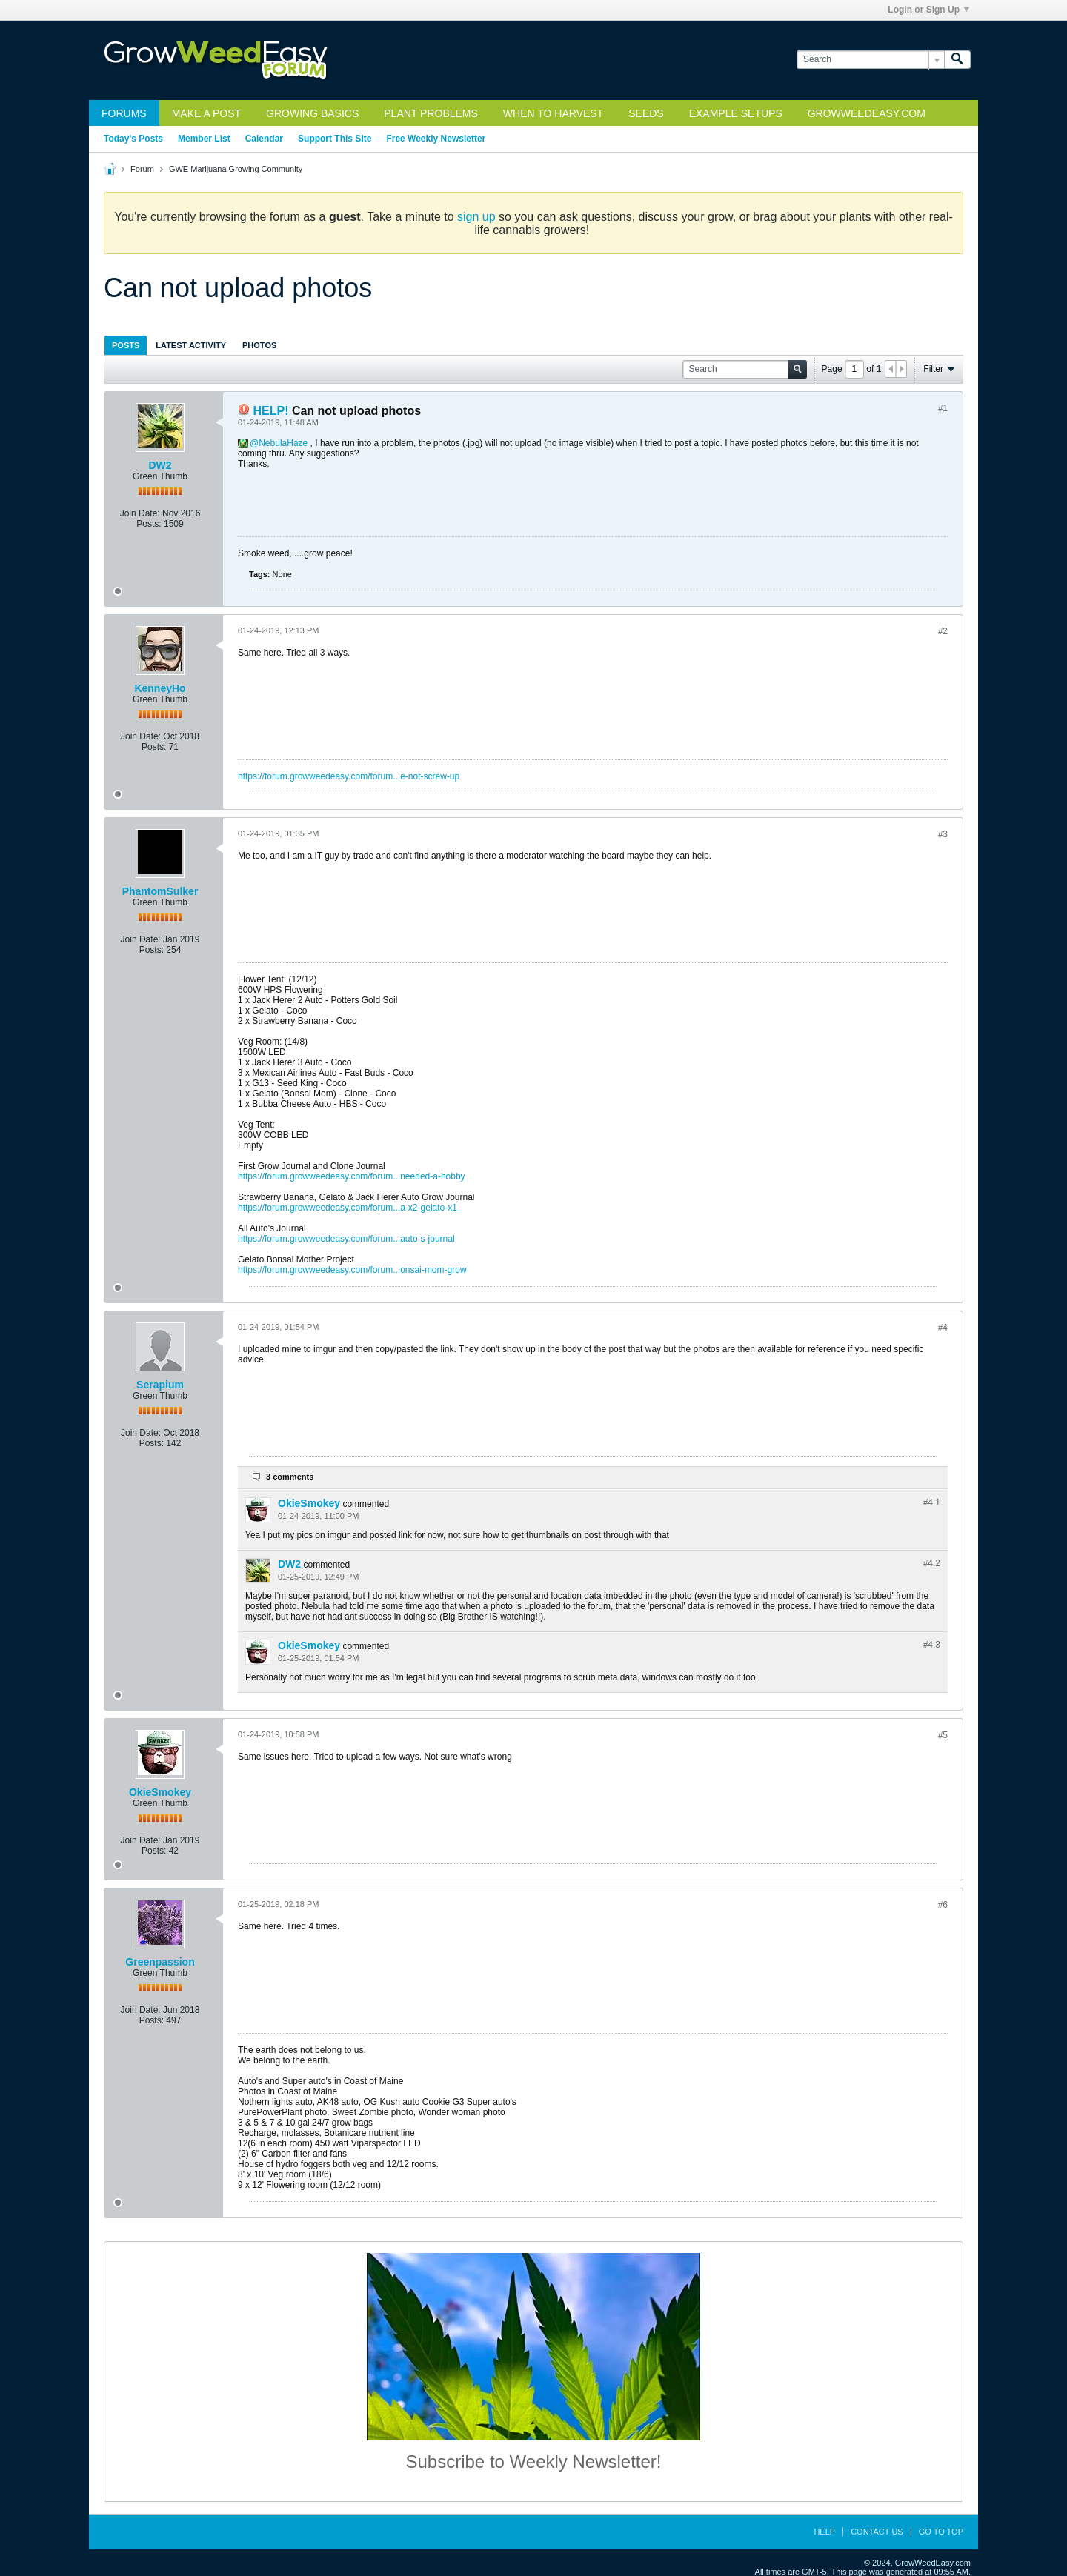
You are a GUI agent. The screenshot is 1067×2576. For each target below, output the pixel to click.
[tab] (125, 345)
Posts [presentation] (125, 345)
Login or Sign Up (928, 9)
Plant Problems (431, 113)
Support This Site (334, 138)
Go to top (941, 2531)
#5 (943, 1735)
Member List (204, 138)
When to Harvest (553, 113)
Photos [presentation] (259, 345)
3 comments (289, 1476)
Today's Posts (133, 138)
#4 (943, 1327)
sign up (476, 216)
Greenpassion (159, 1962)
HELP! (270, 411)
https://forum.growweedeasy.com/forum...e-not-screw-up (348, 776)
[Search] (870, 59)
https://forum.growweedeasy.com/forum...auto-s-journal (346, 1239)
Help (824, 2531)
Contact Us (877, 2531)
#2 (943, 631)
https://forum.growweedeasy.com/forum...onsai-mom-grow (352, 1270)
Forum (142, 168)
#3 (943, 834)
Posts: (148, 524)
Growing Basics (312, 113)
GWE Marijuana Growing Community (235, 168)
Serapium (160, 1385)
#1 (943, 408)
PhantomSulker (160, 891)
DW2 (159, 465)
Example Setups (735, 113)
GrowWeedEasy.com (866, 113)
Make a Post (206, 113)
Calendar (264, 138)
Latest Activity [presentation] (191, 345)
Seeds (645, 113)
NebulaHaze (283, 443)
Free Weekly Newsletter (435, 138)
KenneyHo (159, 688)
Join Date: (140, 513)
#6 (943, 1905)
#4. (931, 1502)
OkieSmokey (309, 1503)
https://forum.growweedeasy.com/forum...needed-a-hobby (351, 1176)
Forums (124, 113)
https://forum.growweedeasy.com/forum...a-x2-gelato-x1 (347, 1207)
